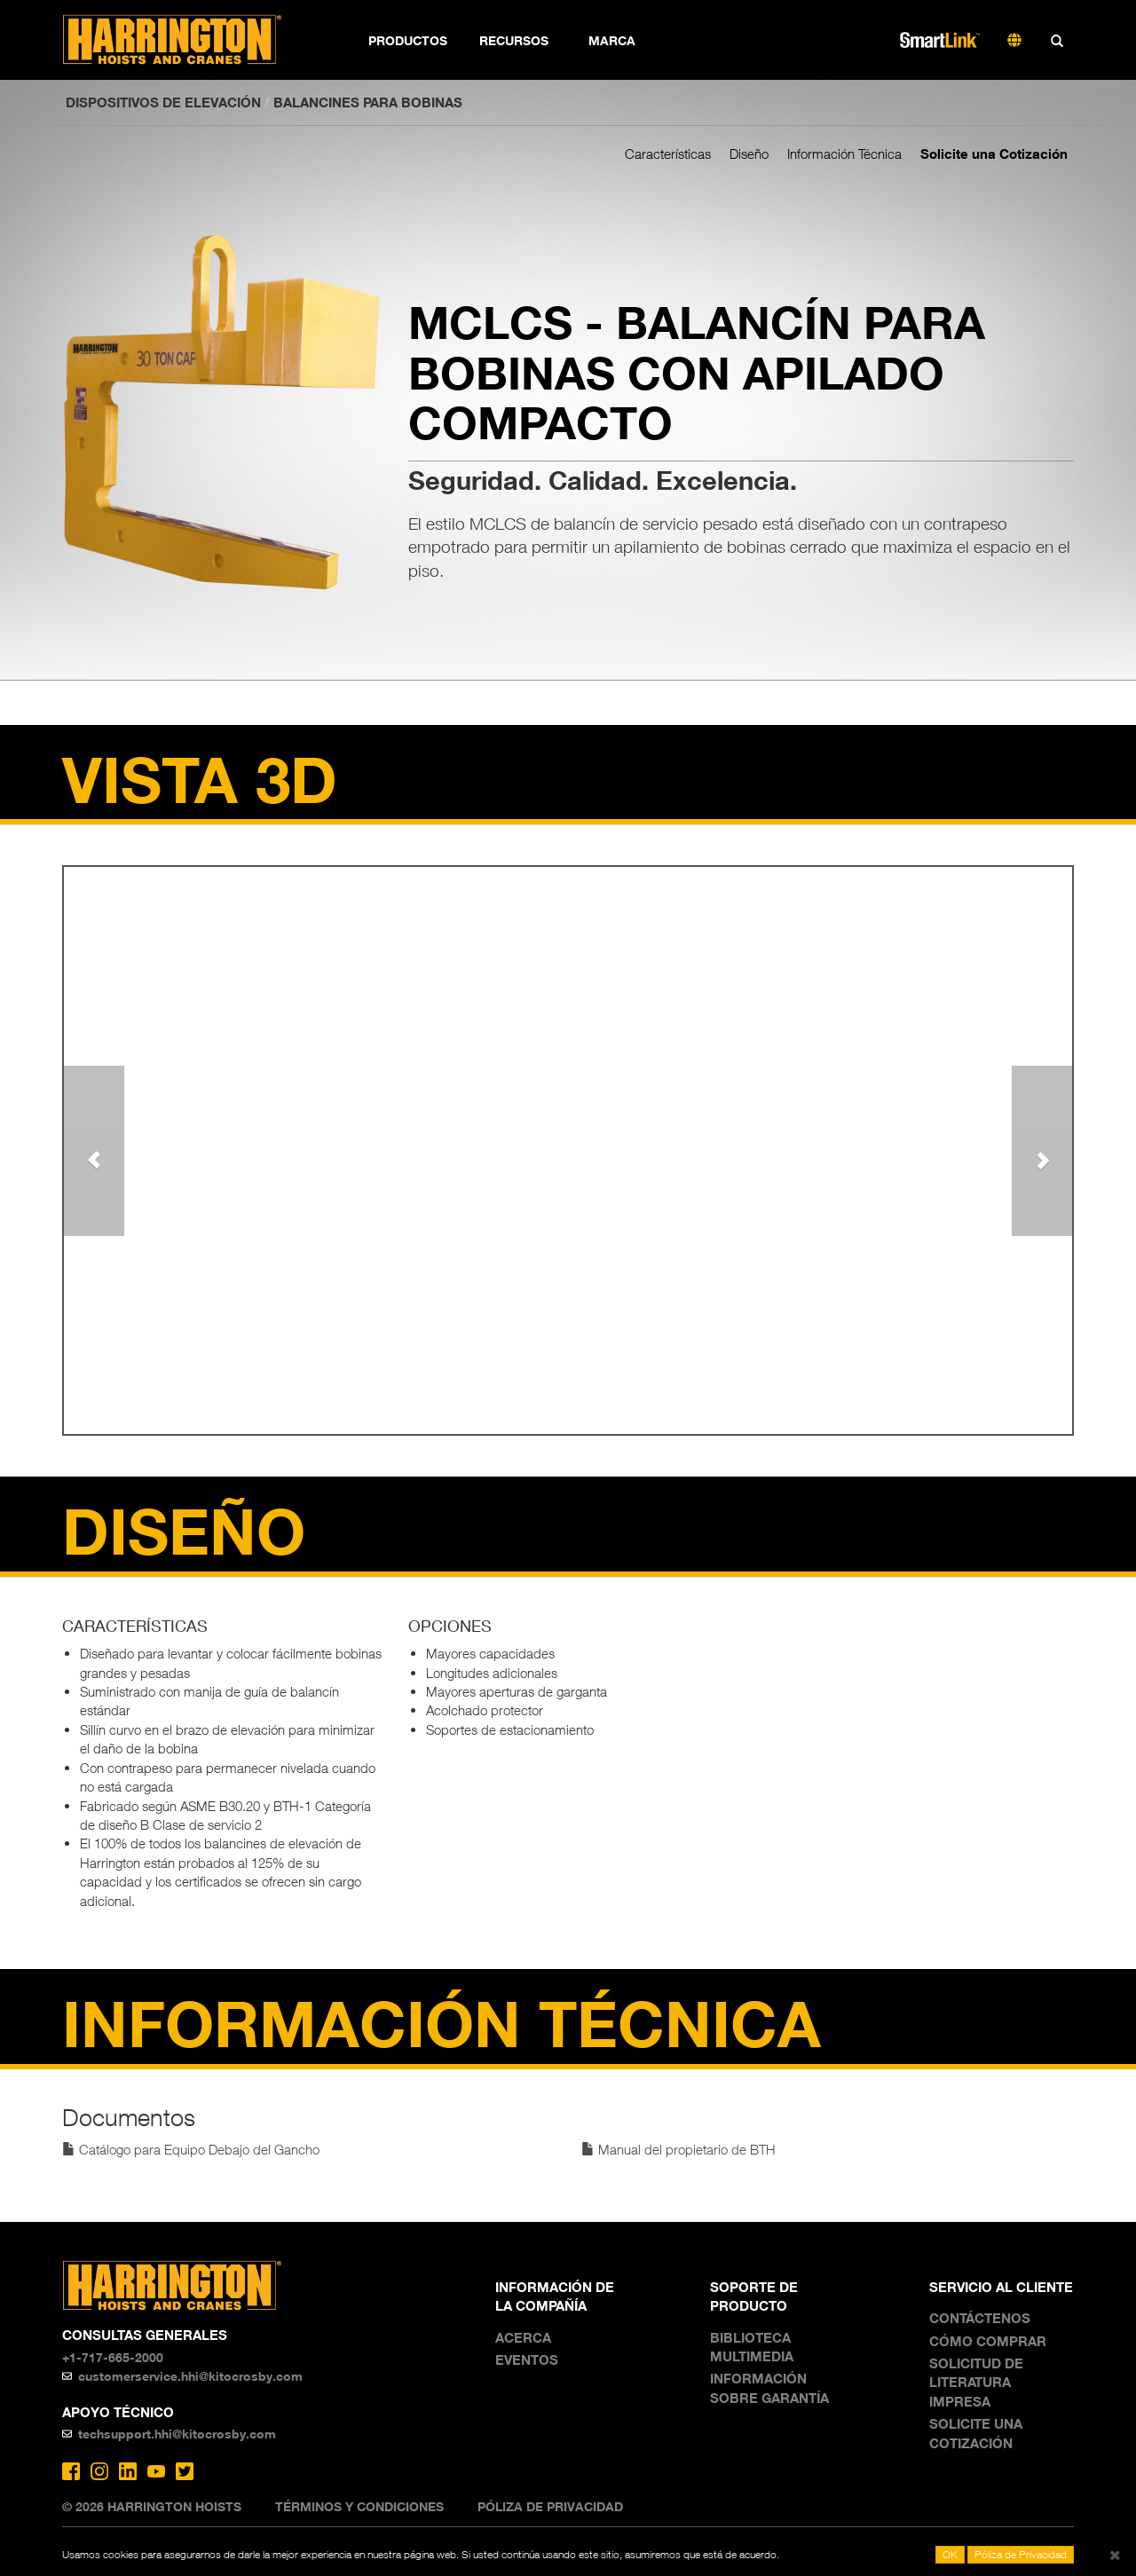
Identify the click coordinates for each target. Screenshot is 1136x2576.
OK (950, 2554)
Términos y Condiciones (359, 2506)
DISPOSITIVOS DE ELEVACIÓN (163, 102)
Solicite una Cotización (994, 153)
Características (668, 153)
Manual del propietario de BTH (678, 2149)
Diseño (749, 153)
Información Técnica (844, 153)
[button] (94, 1151)
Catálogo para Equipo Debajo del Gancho (191, 2149)
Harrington (184, 40)
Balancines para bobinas (367, 102)
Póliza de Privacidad (550, 2506)
